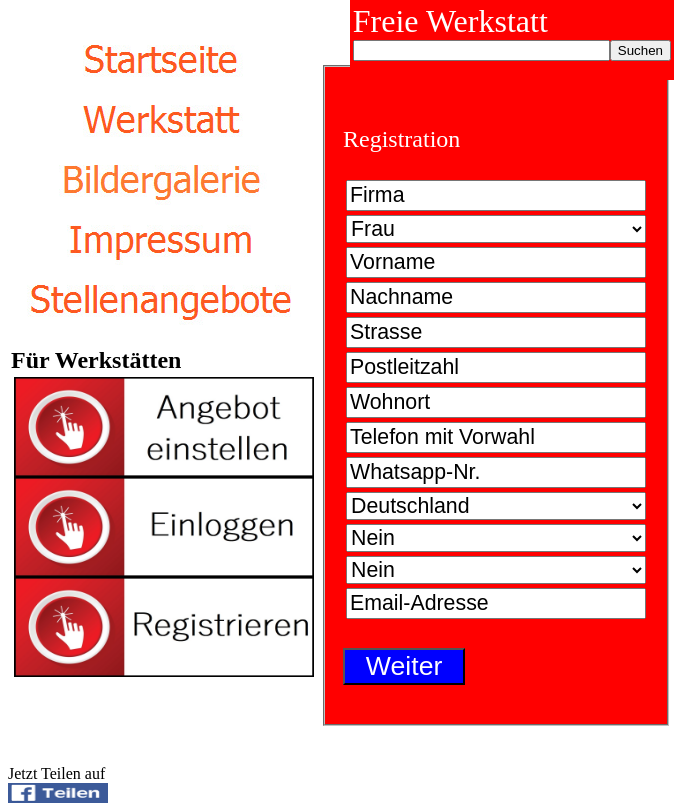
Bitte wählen (496, 229)
